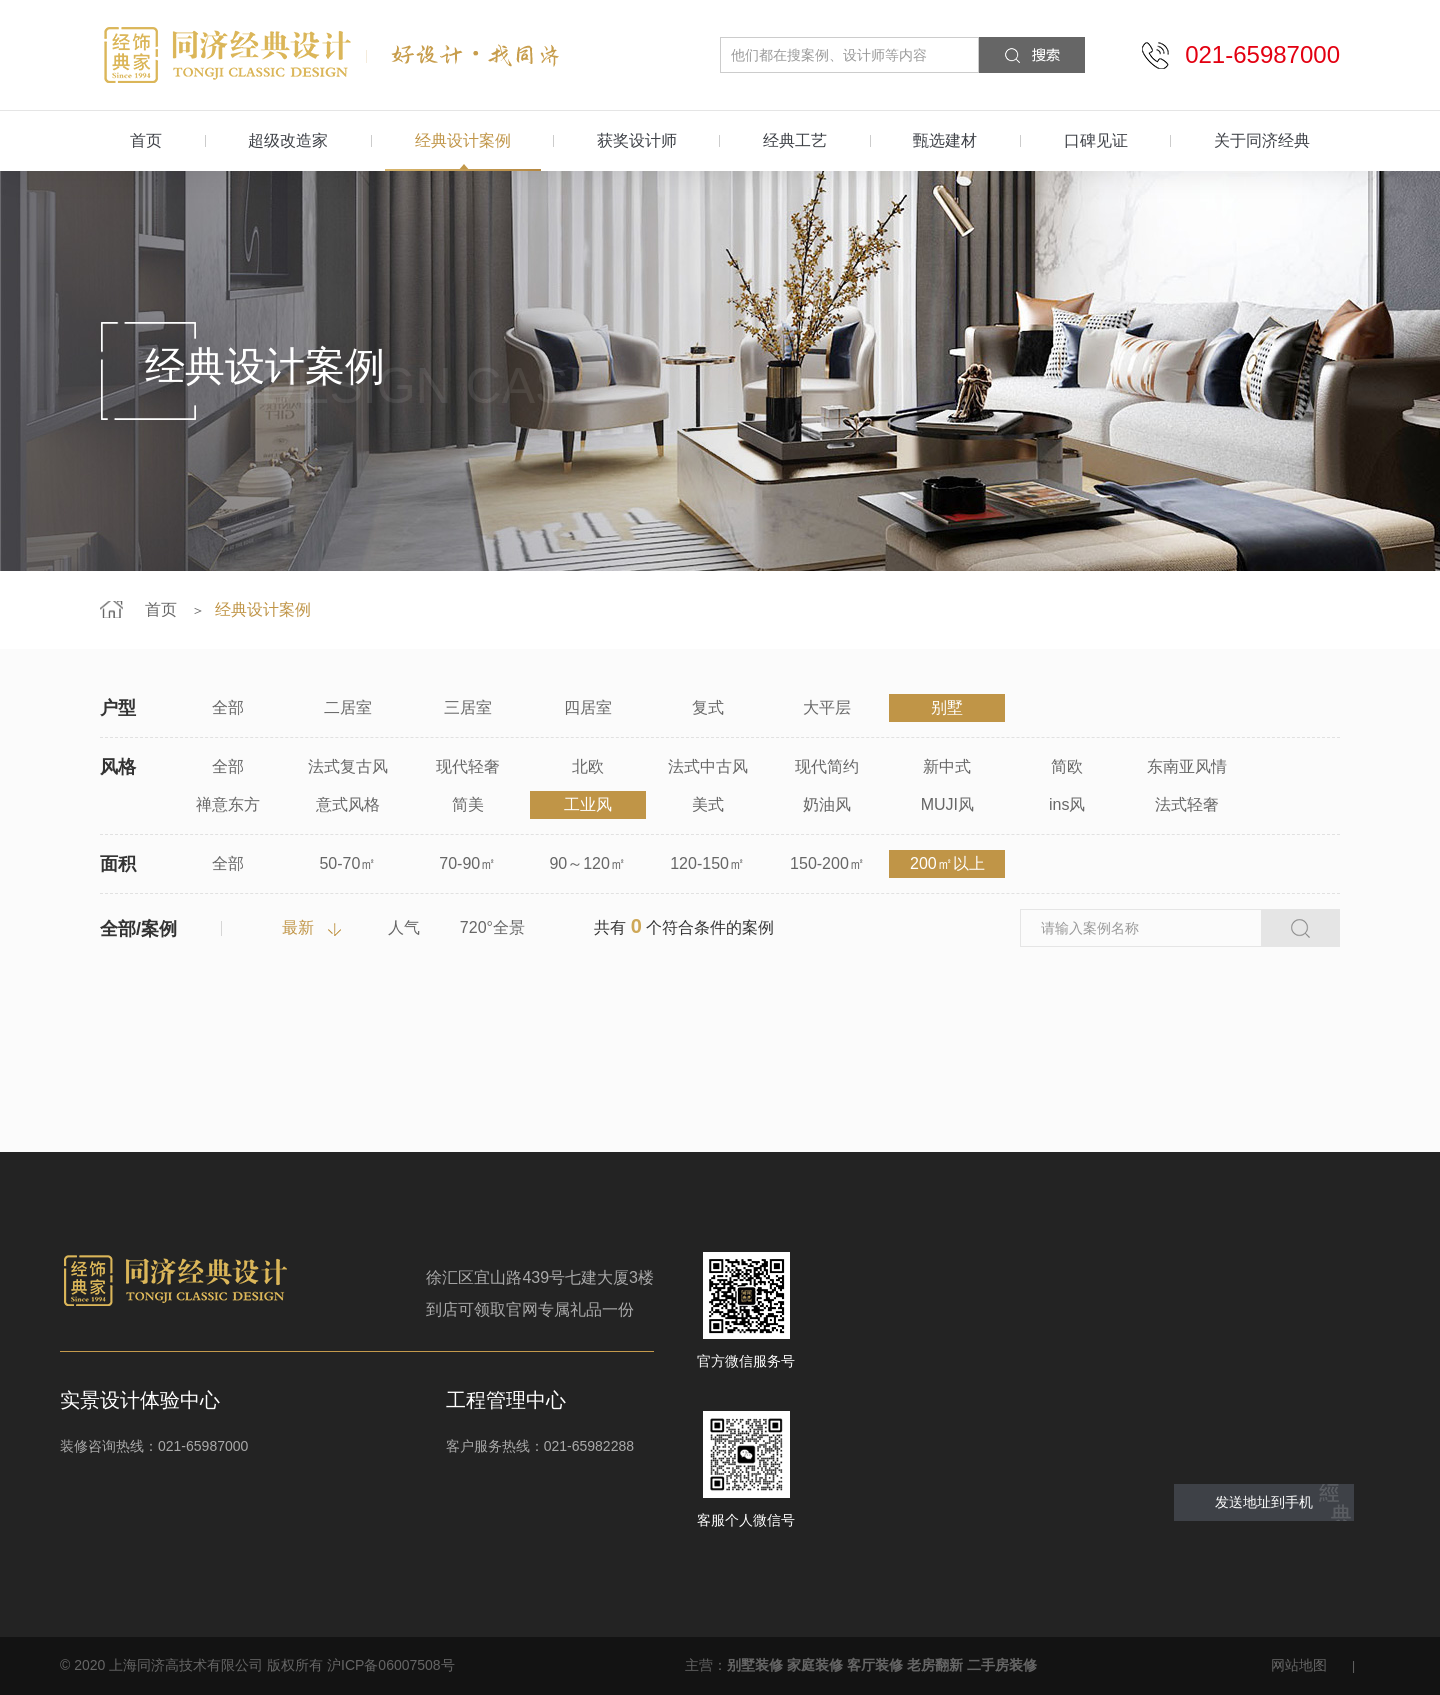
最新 (298, 927)
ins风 (1067, 804)
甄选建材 (945, 140)
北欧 (588, 766)
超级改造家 (288, 140)
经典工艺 (795, 140)
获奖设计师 (637, 140)
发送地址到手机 (1264, 1502)
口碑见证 (1096, 140)
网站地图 (1299, 1665)
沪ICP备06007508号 (391, 1665)
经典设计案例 (463, 140)
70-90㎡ (467, 863)
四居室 (588, 707)
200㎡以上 (947, 863)
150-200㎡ (827, 863)
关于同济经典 (1262, 140)
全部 (228, 707)
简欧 (1067, 766)
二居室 (348, 707)
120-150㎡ (707, 863)
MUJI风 (947, 804)
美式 (708, 804)
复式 (708, 707)
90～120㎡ (587, 863)
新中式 (947, 766)
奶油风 (827, 804)
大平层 (827, 707)
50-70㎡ (347, 863)
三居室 (468, 707)
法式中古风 (708, 766)
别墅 (947, 707)
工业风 (588, 804)
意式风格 (348, 804)
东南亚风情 (1187, 766)
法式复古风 (348, 766)
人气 (404, 927)
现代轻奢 (468, 766)
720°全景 (492, 927)
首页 (146, 140)
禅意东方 (228, 804)
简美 (468, 804)
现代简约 (827, 766)
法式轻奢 (1187, 804)
